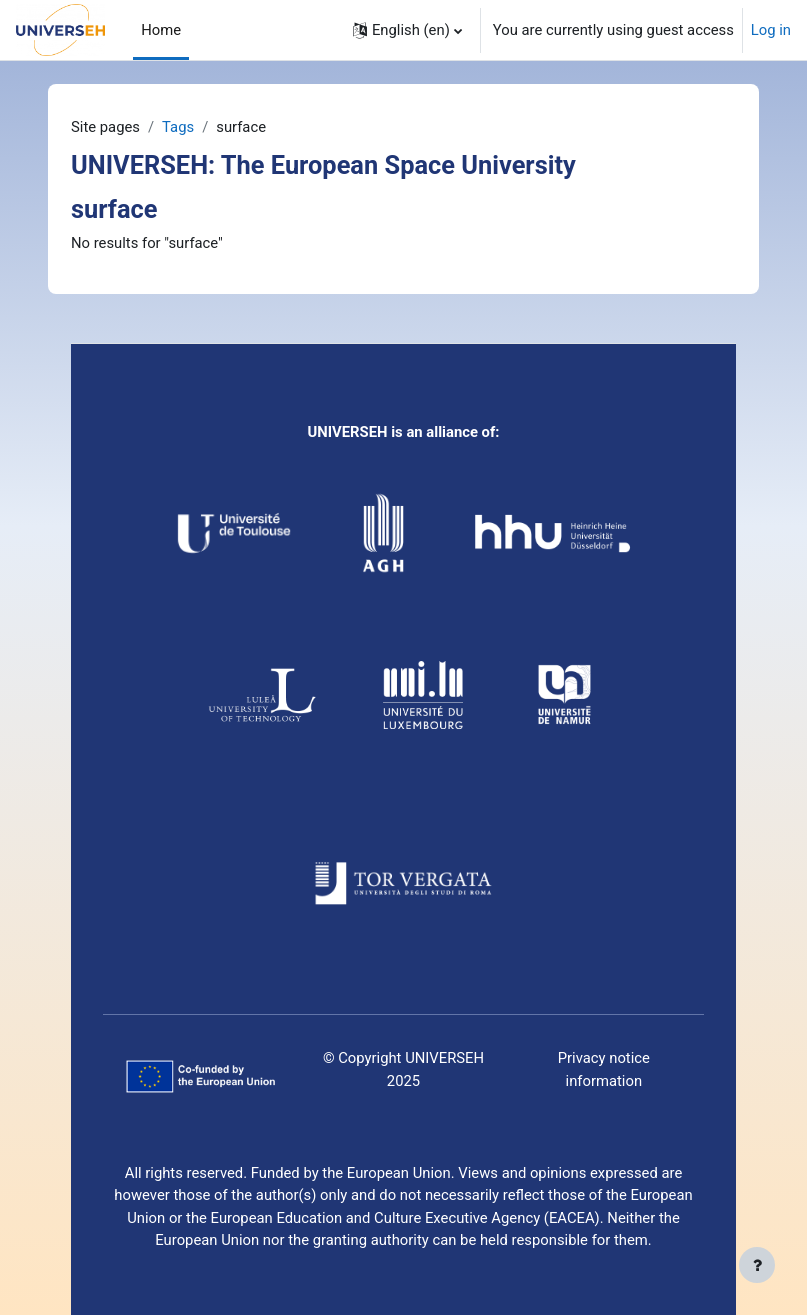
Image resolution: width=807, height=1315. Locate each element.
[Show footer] (757, 1265)
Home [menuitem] (161, 30)
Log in (771, 30)
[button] (407, 30)
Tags (178, 127)
